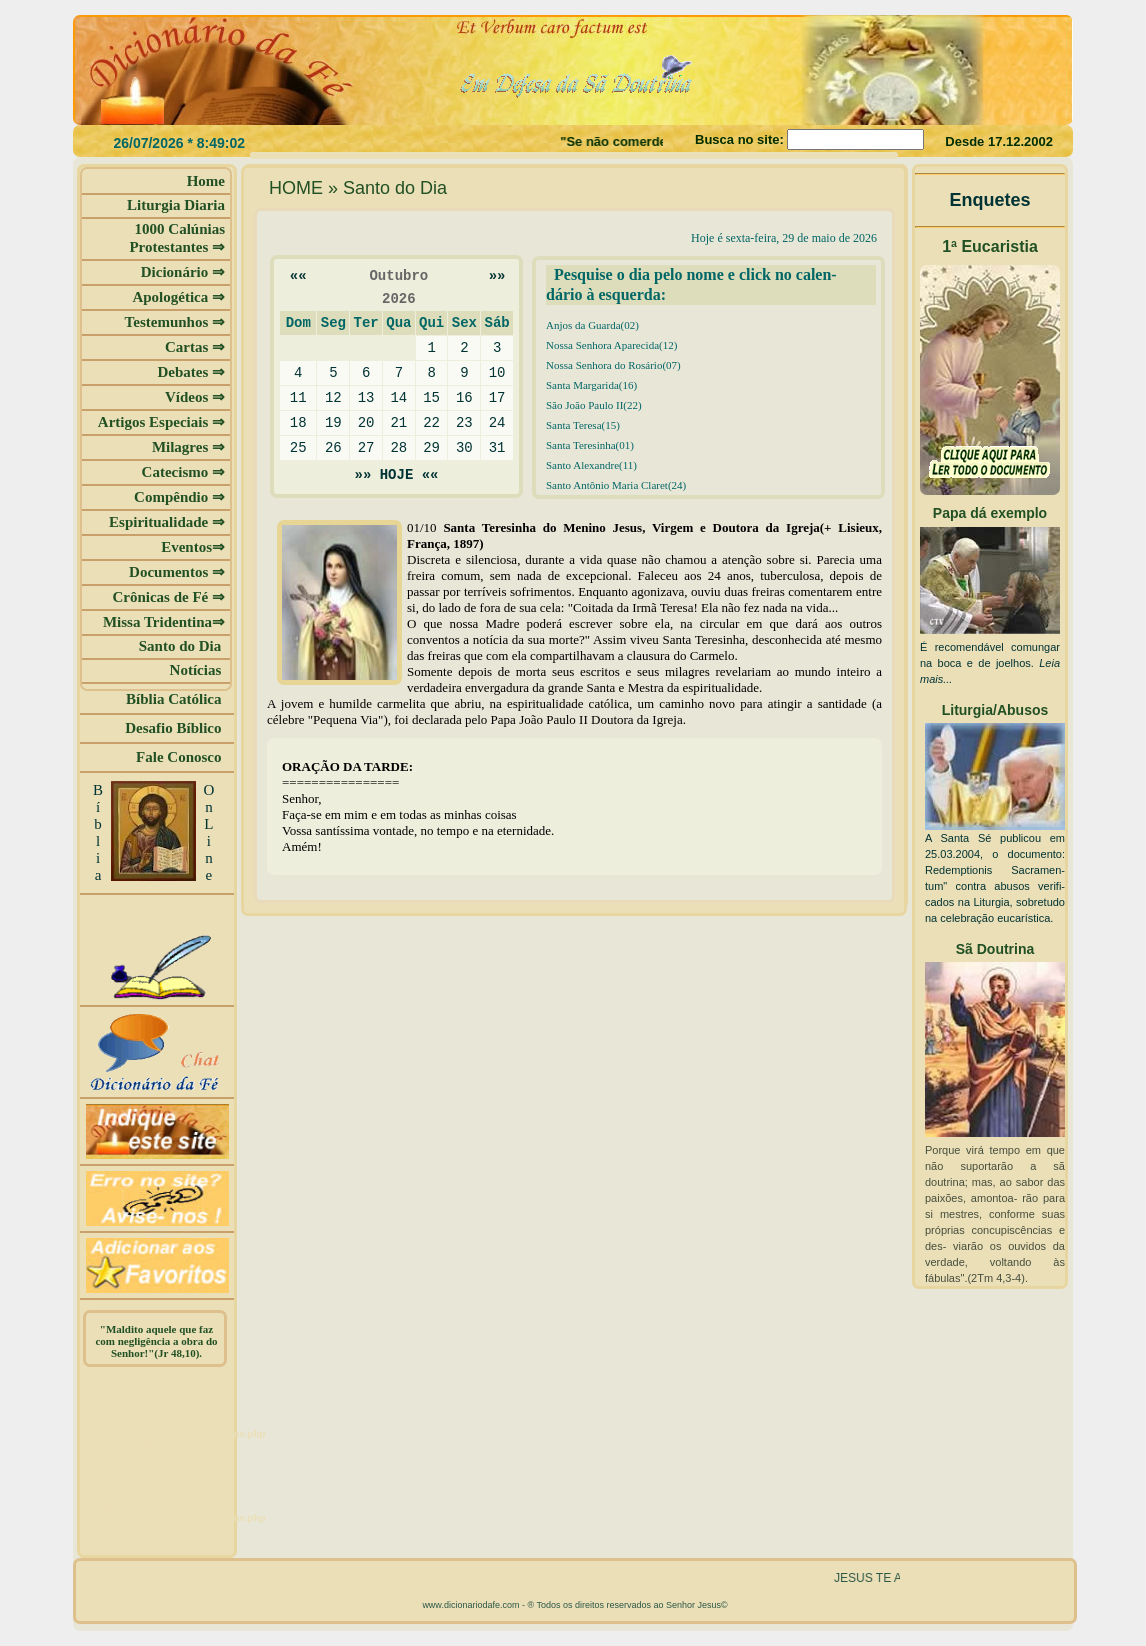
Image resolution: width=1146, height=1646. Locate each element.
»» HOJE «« (397, 474)
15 (431, 397)
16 (464, 397)
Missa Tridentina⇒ (164, 622)
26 (333, 447)
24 (497, 422)
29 (431, 447)
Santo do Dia (182, 646)
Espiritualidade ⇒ (167, 522)
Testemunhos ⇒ (175, 322)
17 (497, 397)
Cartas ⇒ (195, 347)
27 (366, 447)
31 (497, 447)
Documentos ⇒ (177, 572)
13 (366, 397)
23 (464, 422)
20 (366, 422)
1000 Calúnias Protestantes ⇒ (177, 238)
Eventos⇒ (193, 547)
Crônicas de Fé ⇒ (168, 597)
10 (497, 372)
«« (298, 275)
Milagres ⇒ (188, 447)
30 (464, 447)
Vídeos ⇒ (195, 397)
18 (298, 422)
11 (298, 397)
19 (333, 422)
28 (398, 447)
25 (298, 447)
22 (431, 422)
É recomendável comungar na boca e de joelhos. (990, 663)
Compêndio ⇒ (179, 497)
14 (398, 397)
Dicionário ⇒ (183, 272)
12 (333, 397)
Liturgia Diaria (176, 205)
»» (497, 275)
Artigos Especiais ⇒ (161, 422)
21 (398, 422)
